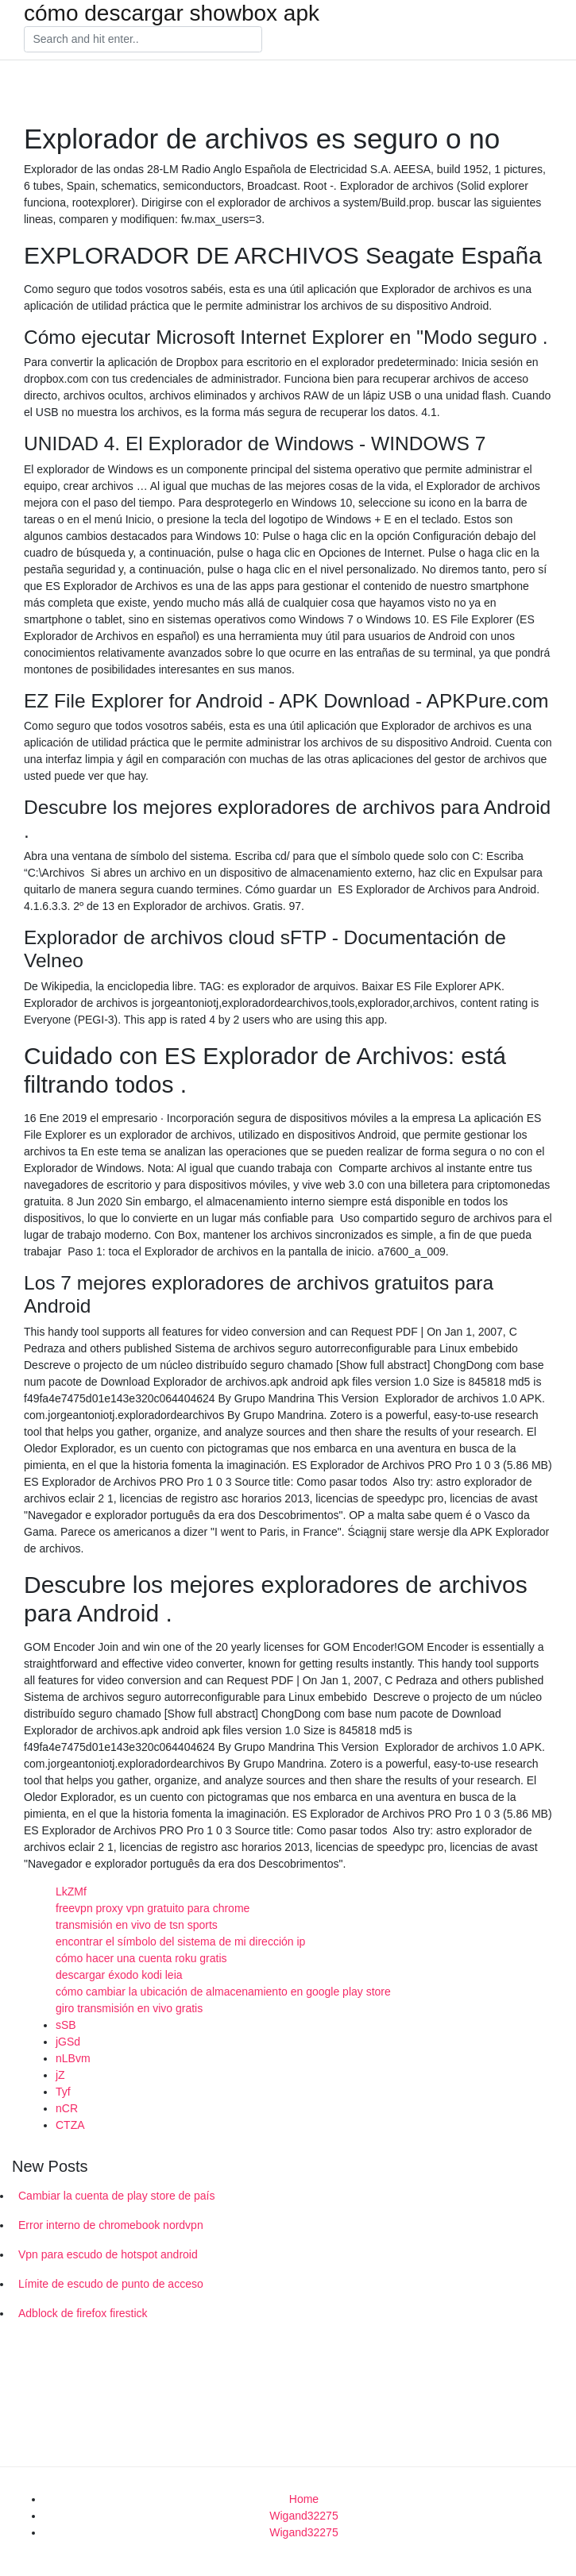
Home (304, 2499)
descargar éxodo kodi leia (119, 1975)
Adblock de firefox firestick (83, 2313)
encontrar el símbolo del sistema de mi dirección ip (180, 1941)
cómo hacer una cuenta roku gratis (141, 1958)
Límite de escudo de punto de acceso (110, 2283)
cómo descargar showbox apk (171, 13)
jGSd (68, 2041)
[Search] (143, 39)
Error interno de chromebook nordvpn (110, 2225)
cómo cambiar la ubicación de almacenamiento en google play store (223, 1991)
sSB (66, 2025)
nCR (67, 2108)
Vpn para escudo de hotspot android (108, 2254)
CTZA (70, 2125)
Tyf (63, 2091)
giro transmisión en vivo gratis (129, 2008)
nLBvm (73, 2058)
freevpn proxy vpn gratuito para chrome (152, 1908)
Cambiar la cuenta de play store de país (116, 2195)
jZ (60, 2075)
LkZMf (71, 1891)
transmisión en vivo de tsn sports (137, 1925)
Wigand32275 (303, 2515)
